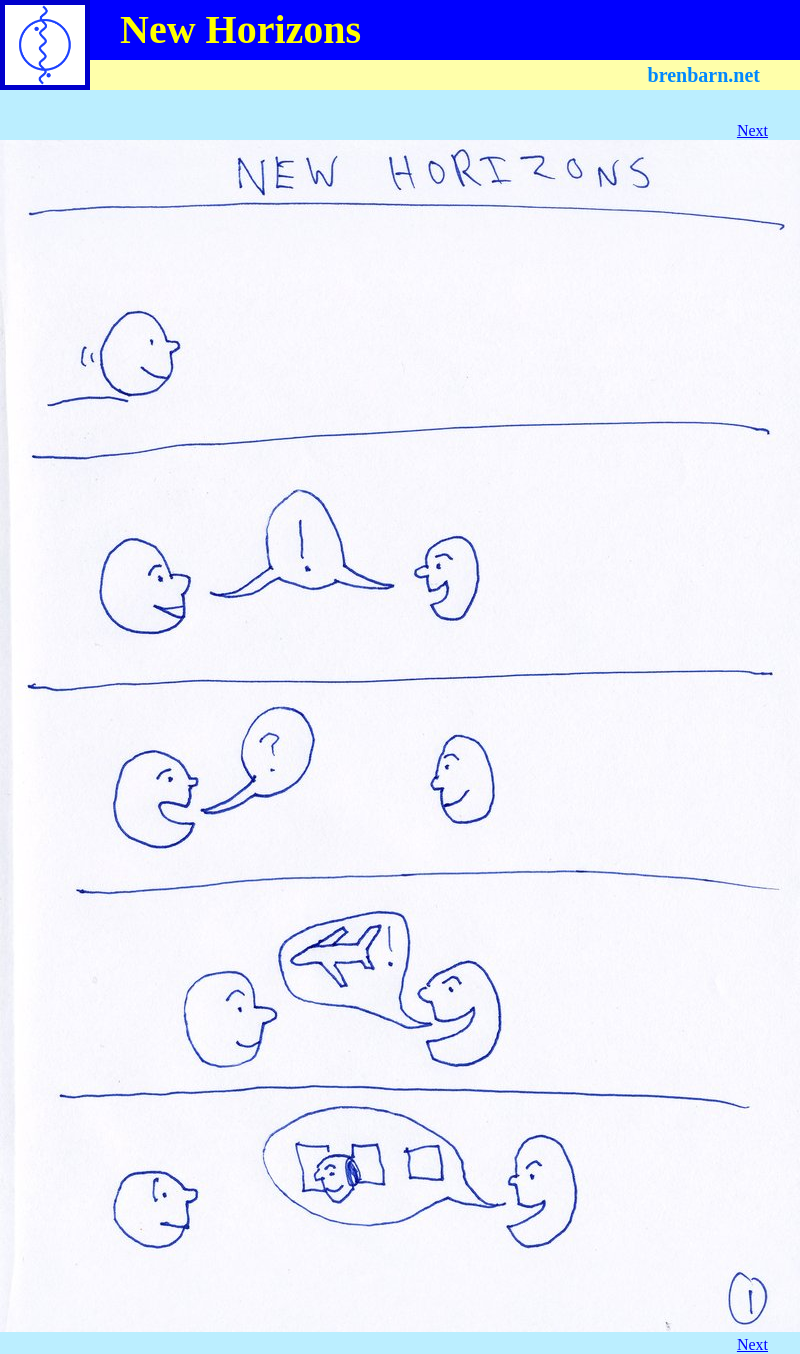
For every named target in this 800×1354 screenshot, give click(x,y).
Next (752, 130)
